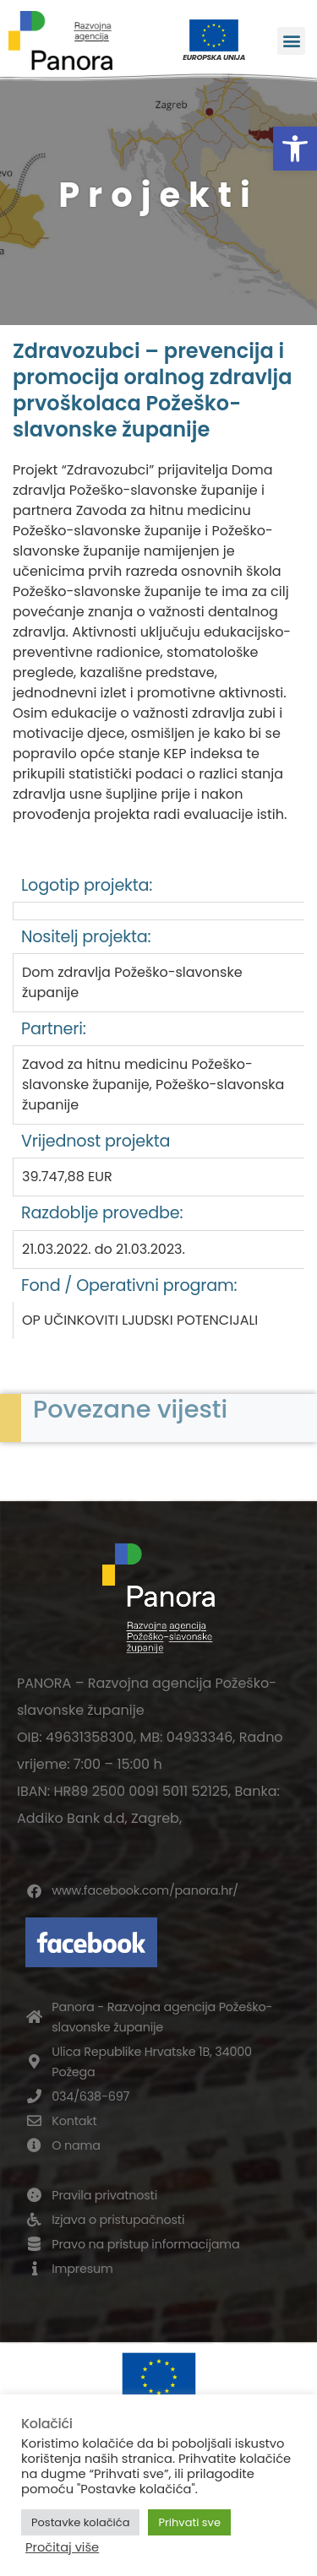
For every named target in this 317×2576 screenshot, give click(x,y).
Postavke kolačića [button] (80, 2522)
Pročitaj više (62, 2547)
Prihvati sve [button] (189, 2522)
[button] (295, 149)
